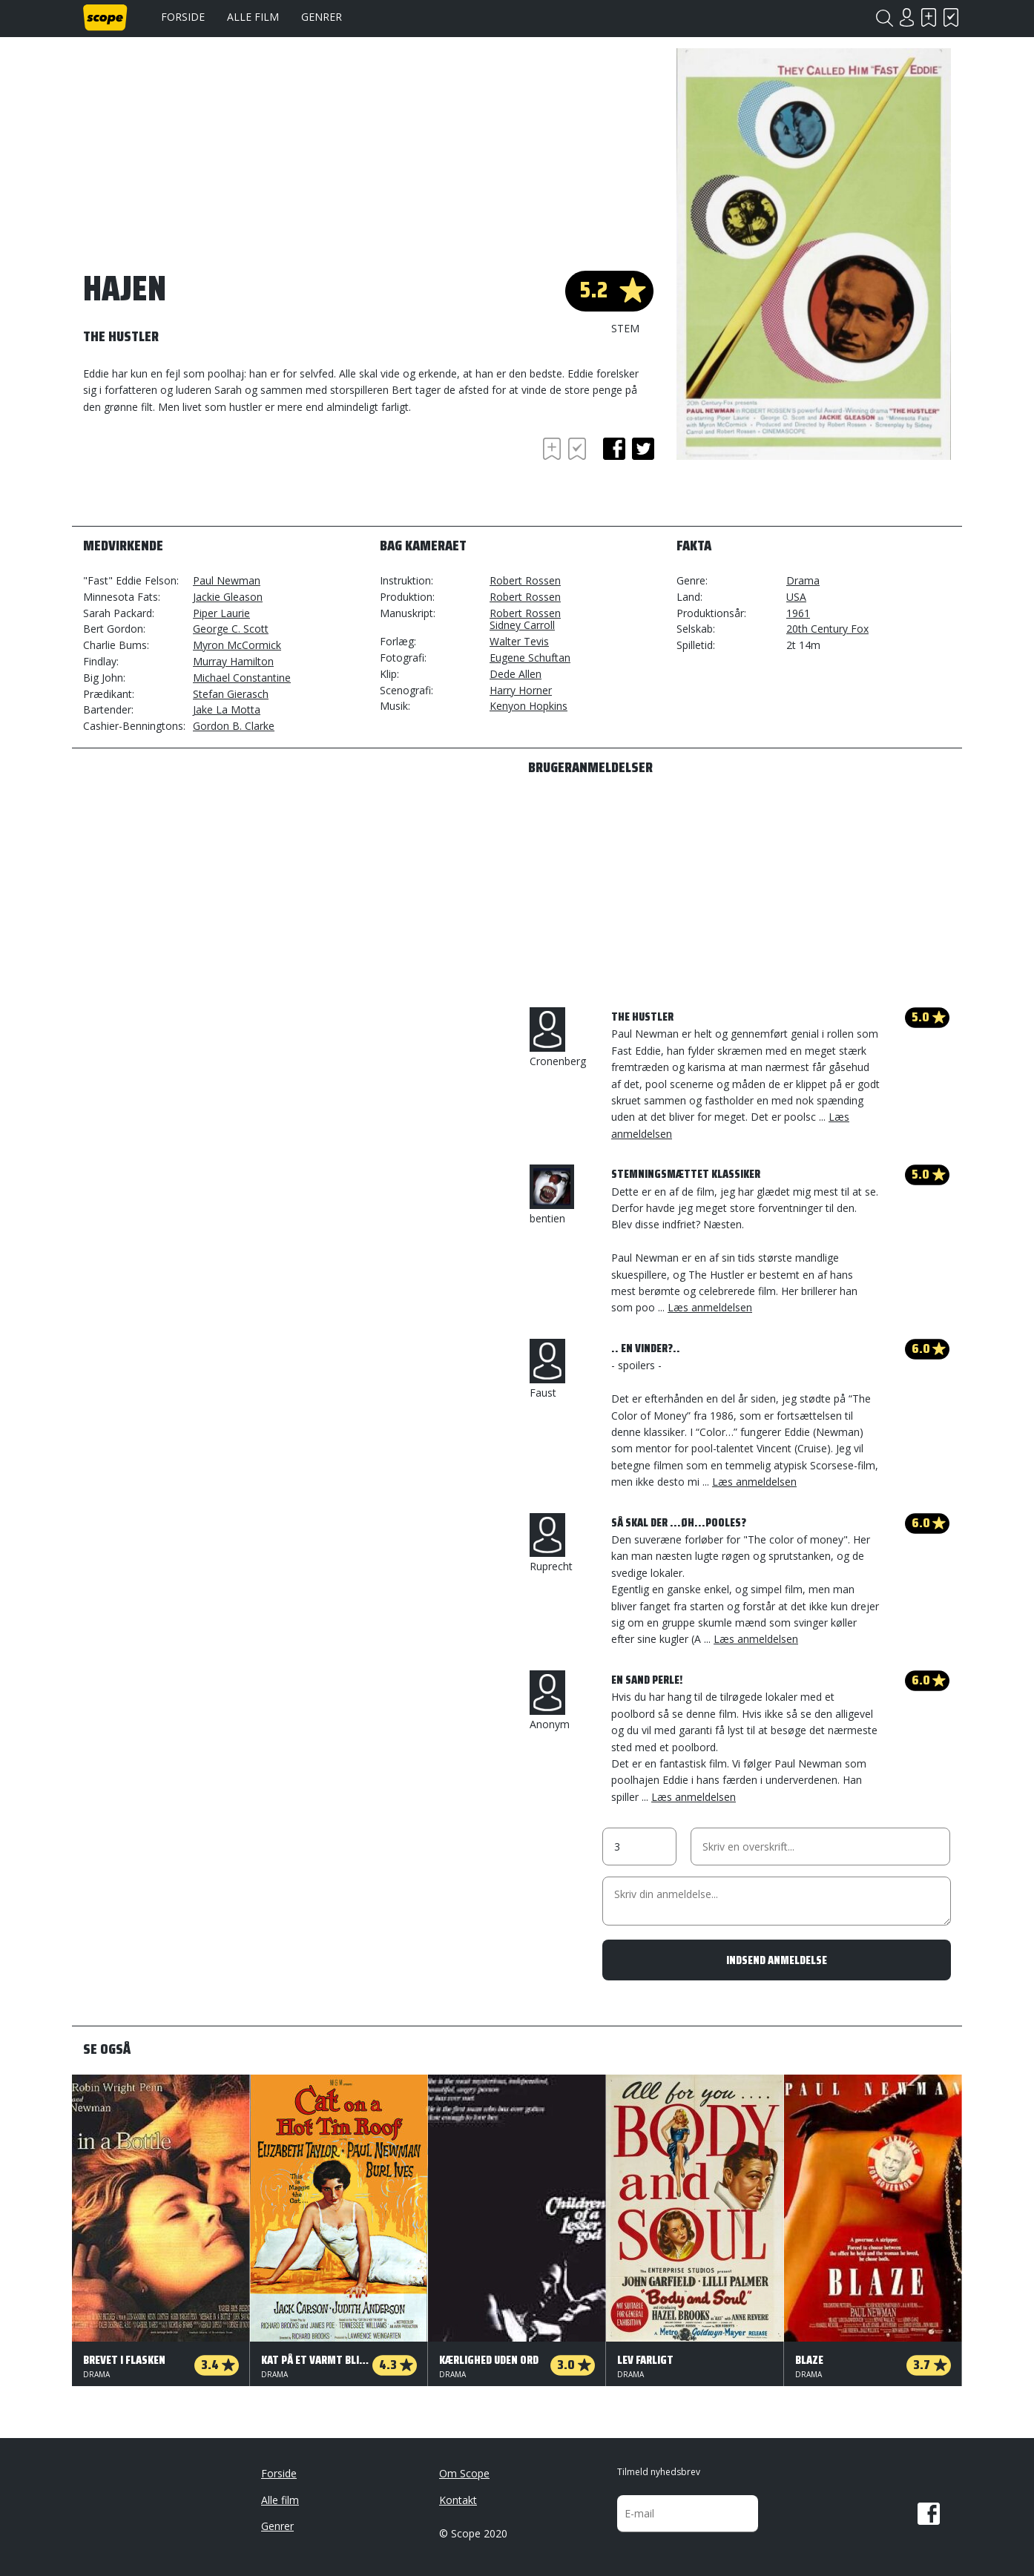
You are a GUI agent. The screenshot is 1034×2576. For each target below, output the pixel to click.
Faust (547, 1369)
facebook (614, 449)
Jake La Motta (226, 709)
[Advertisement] (201, 475)
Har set (951, 17)
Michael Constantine (242, 678)
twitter (643, 449)
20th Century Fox (827, 629)
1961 (798, 613)
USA (796, 597)
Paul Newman (226, 580)
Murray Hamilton (233, 661)
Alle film (253, 17)
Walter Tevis (519, 641)
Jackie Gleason (228, 597)
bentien (552, 1195)
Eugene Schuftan (530, 657)
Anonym (550, 1700)
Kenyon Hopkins (528, 706)
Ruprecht (551, 1543)
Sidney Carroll (522, 625)
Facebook (929, 2514)
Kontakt (458, 2500)
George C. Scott (231, 629)
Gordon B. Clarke (233, 726)
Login (906, 17)
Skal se (929, 17)
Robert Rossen (525, 580)
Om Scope (464, 2473)
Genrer (321, 17)
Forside (183, 17)
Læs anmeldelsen (710, 1307)
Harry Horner (521, 690)
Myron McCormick (237, 645)
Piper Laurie (221, 613)
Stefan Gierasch (231, 694)
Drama (803, 580)
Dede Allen (515, 674)
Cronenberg (558, 1037)
